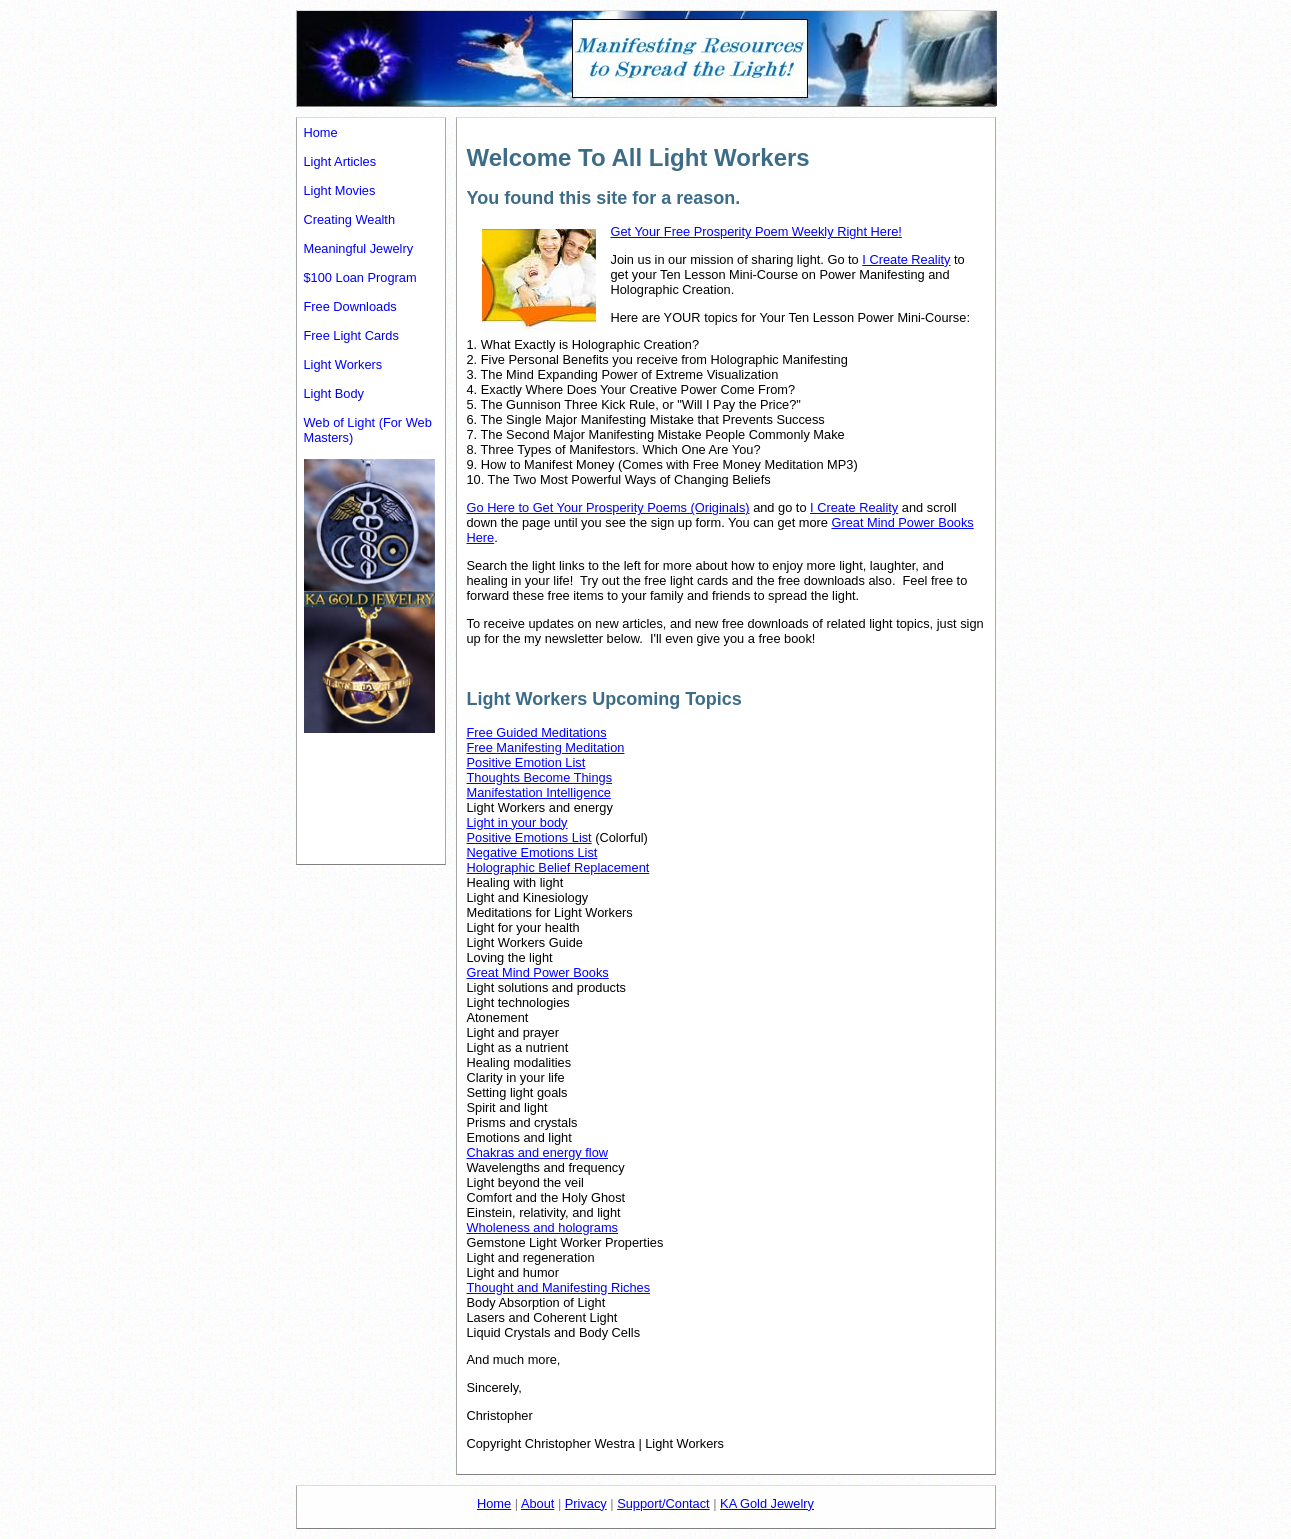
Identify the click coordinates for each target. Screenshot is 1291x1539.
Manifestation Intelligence (539, 792)
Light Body (334, 393)
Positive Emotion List (526, 762)
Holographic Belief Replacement (558, 867)
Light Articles (340, 161)
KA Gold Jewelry (767, 1503)
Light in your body (517, 822)
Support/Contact (663, 1503)
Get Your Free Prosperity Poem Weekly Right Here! (756, 231)
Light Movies (340, 190)
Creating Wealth (350, 219)
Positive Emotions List (529, 837)
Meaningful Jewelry (359, 248)
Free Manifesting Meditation (546, 747)
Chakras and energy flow (538, 1152)
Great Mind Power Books (538, 972)
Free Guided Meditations (537, 732)
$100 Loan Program (360, 277)
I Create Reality (906, 259)
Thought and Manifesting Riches (559, 1287)
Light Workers (343, 364)
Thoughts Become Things (540, 777)
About (537, 1503)
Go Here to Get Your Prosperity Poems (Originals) (608, 507)
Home (321, 132)
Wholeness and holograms (543, 1227)
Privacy (586, 1503)
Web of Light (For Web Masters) (368, 430)
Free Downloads (350, 306)
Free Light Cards (351, 335)
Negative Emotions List (532, 852)
